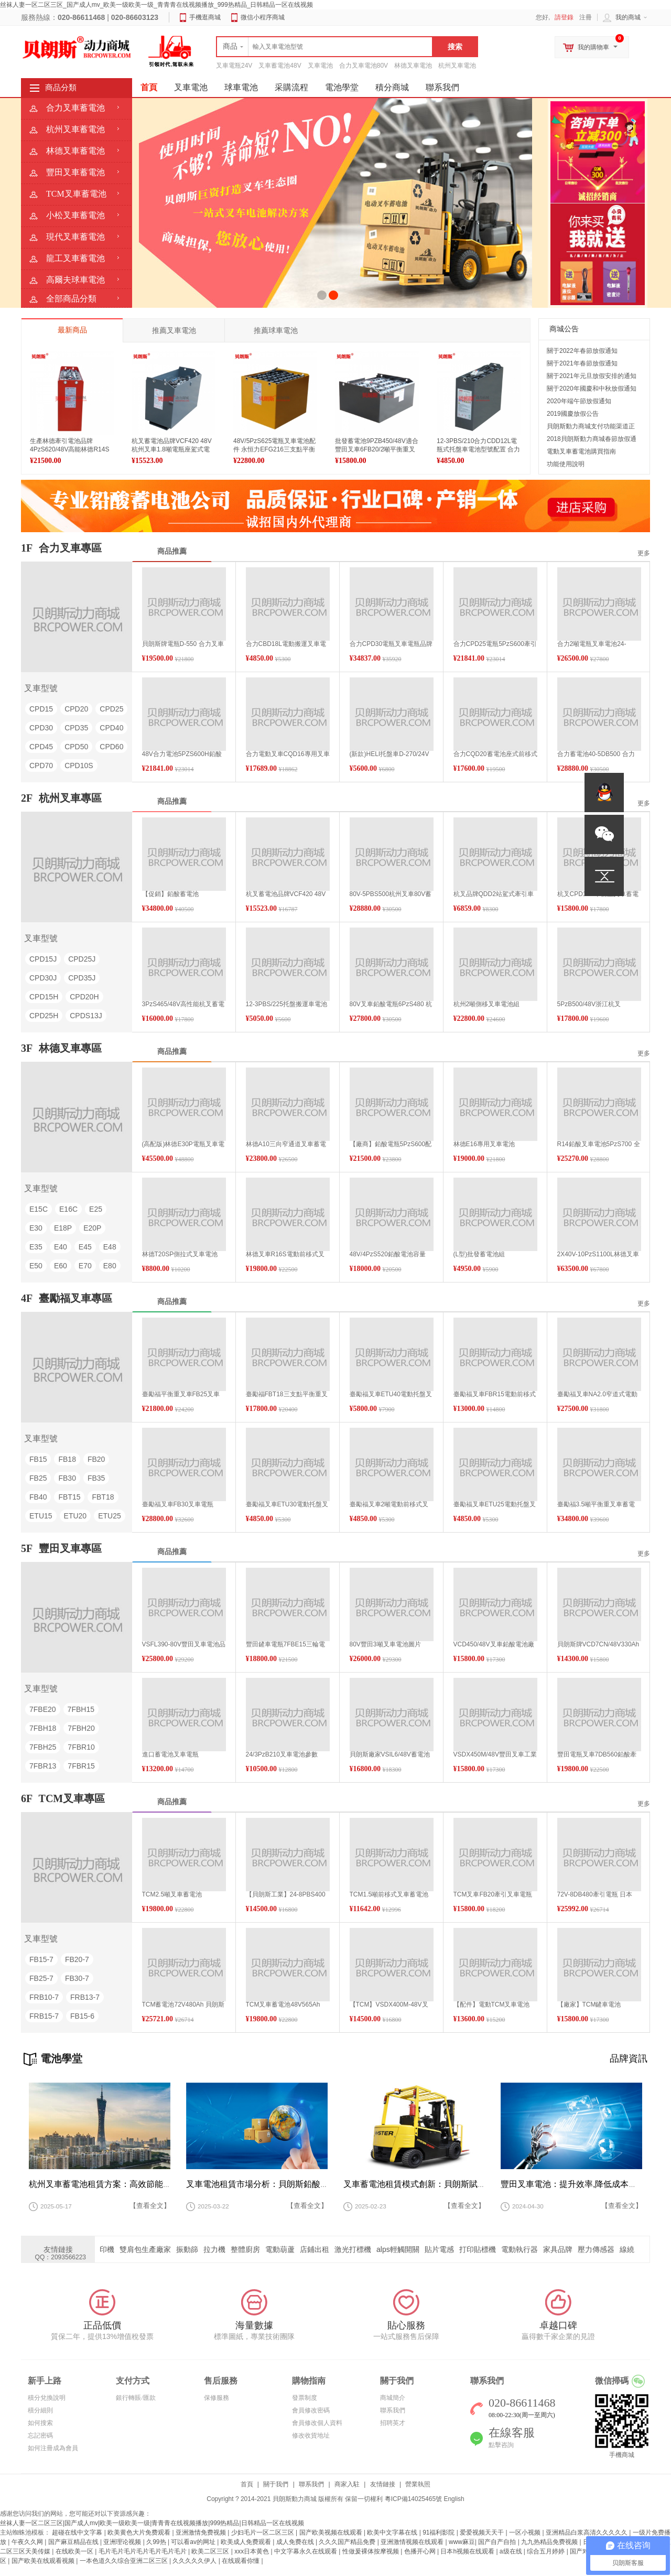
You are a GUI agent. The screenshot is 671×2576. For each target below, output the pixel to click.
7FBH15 (81, 1709)
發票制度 (304, 2397)
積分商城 (392, 87)
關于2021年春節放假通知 (582, 363)
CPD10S (78, 765)
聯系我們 (442, 87)
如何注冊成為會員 (53, 2448)
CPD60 (111, 746)
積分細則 (40, 2410)
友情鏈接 (382, 2484)
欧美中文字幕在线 (393, 2532)
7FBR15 (81, 1766)
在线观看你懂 (241, 2560)
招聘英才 (392, 2423)
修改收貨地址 (311, 2435)
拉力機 (221, 2249)
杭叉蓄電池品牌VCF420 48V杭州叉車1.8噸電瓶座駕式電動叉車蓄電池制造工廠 (172, 449)
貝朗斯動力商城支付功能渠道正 (591, 426)
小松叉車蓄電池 (75, 215)
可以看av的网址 (194, 2542)
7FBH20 (81, 1728)
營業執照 (417, 2484)
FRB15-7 (44, 2016)
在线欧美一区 (75, 2551)
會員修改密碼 (311, 2410)
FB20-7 (77, 1959)
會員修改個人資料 (317, 2423)
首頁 (247, 2484)
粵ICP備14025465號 (413, 2499)
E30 (35, 1228)
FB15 (38, 1459)
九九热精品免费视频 (550, 2542)
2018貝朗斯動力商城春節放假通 (591, 439)
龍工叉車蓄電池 (75, 258)
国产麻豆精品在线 (74, 2542)
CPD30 (41, 728)
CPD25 (111, 709)
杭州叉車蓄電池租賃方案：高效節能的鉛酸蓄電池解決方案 (138, 2184)
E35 (35, 1247)
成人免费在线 (296, 2542)
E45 (85, 1247)
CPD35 (76, 728)
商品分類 (61, 87)
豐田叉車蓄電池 (75, 172)
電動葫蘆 (286, 2249)
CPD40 (111, 728)
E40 (60, 1247)
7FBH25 (42, 1747)
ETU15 (40, 1516)
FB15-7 (41, 1959)
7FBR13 (42, 1766)
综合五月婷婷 (546, 2551)
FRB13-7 (85, 1997)
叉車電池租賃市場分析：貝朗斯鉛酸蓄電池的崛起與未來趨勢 (299, 2184)
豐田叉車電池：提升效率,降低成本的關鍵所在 (585, 2184)
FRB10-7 (44, 1997)
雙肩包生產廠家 (151, 2249)
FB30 (66, 1478)
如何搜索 (40, 2423)
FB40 (38, 1497)
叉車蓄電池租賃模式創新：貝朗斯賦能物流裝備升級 (439, 2184)
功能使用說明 (566, 464)
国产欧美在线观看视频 (44, 2560)
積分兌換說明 (47, 2397)
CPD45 (41, 746)
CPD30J (43, 978)
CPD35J (81, 978)
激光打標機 (359, 2249)
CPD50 (76, 746)
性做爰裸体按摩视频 (371, 2551)
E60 (60, 1266)
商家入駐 (347, 2484)
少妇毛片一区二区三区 (263, 2532)
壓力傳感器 (602, 2249)
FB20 (96, 1459)
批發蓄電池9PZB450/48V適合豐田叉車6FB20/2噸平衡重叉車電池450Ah (376, 449)
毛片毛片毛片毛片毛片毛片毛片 (143, 2551)
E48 (109, 1247)
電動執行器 (525, 2249)
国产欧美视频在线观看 (331, 2532)
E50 (35, 1266)
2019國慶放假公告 (573, 413)
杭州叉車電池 (457, 65)
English (453, 2499)
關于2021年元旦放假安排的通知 (591, 376)
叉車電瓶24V (234, 65)
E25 (95, 1209)
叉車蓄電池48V (279, 65)
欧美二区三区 (211, 2551)
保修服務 (216, 2397)
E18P (63, 1228)
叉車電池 (320, 65)
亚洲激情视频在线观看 (413, 2542)
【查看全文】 (149, 2205)
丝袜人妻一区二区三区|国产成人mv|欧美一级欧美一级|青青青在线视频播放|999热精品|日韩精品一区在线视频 (152, 2523)
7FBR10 (81, 1747)
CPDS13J (86, 1015)
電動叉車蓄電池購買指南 (581, 451)
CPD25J (81, 959)
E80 (109, 1266)
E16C (68, 1209)
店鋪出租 (321, 2249)
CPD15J (43, 959)
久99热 (157, 2542)
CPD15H (43, 997)
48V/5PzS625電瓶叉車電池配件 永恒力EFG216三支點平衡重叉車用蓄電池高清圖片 (274, 449)
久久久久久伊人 (195, 2560)
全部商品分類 (71, 298)
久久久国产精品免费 (348, 2542)
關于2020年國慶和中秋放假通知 (591, 388)
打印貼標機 (484, 2249)
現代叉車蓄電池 (75, 236)
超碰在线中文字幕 (78, 2532)
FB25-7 (41, 1978)
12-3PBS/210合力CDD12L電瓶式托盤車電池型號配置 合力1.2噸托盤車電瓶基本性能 (478, 449)
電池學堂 (342, 87)
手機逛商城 (205, 17)
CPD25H (43, 1015)
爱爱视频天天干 (482, 2532)
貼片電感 (445, 2249)
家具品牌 (564, 2249)
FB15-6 (82, 2016)
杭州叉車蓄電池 (75, 129)
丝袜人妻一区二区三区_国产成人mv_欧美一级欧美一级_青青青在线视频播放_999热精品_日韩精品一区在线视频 (156, 4)
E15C (38, 1209)
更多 (643, 553)
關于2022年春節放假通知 (582, 350)
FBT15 (69, 1497)
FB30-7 (77, 1978)
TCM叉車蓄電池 (76, 193)
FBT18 (103, 1497)
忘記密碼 (40, 2435)
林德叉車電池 (413, 65)
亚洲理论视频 (123, 2542)
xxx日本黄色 (252, 2551)
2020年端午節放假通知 (579, 401)
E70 (85, 1266)
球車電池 (241, 87)
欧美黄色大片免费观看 (139, 2532)
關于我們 (275, 2484)
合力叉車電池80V (363, 65)
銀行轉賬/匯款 (135, 2397)
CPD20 (76, 709)
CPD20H (84, 997)
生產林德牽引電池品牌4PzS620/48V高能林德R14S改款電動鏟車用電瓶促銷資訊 (71, 449)
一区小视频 (525, 2532)
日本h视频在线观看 (468, 2551)
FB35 (96, 1478)
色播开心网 (420, 2551)
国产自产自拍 (497, 2542)
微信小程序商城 (263, 17)
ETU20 (75, 1516)
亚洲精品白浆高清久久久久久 (587, 2532)
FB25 (38, 1478)
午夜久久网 (28, 2542)
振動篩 (193, 2249)
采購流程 (291, 87)
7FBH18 (42, 1728)
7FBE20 (42, 1709)
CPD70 (41, 765)
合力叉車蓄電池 (75, 107)
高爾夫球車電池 (75, 279)
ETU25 (109, 1516)
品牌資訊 (628, 2058)
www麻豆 (462, 2542)
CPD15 (41, 709)
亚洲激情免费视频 (202, 2532)
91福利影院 (440, 2532)
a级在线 (512, 2551)
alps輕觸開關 (404, 2249)
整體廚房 (251, 2249)
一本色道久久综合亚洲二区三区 (124, 2560)
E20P (92, 1228)
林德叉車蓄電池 (75, 150)
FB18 (66, 1459)
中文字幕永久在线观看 (306, 2551)
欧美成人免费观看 (247, 2542)
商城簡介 (392, 2397)
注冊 (585, 17)
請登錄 (564, 17)
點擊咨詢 (501, 2445)
